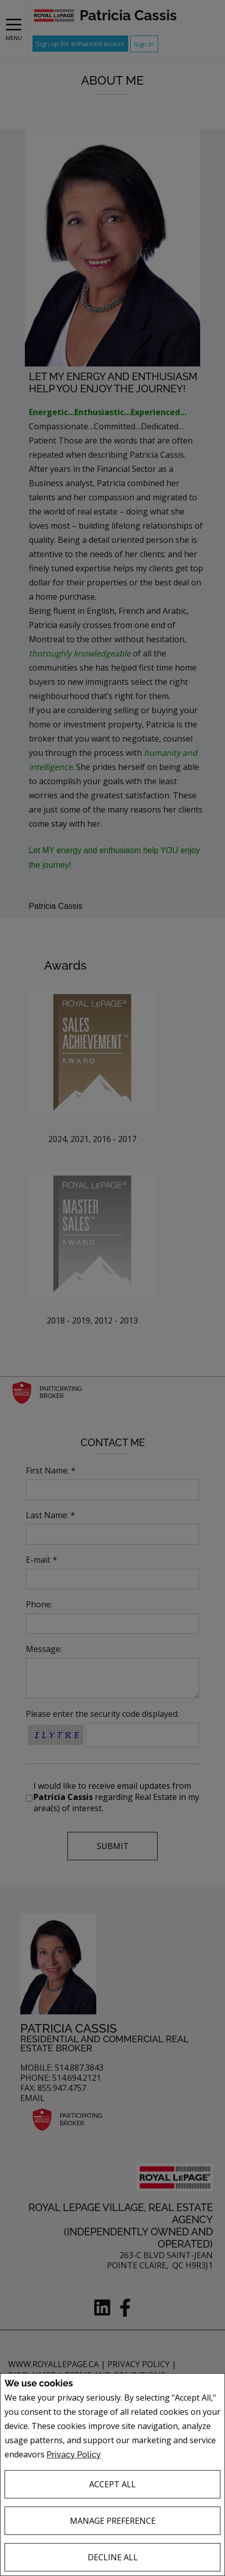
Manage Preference (113, 2520)
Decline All (113, 2557)
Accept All (112, 2484)
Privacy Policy (74, 2454)
